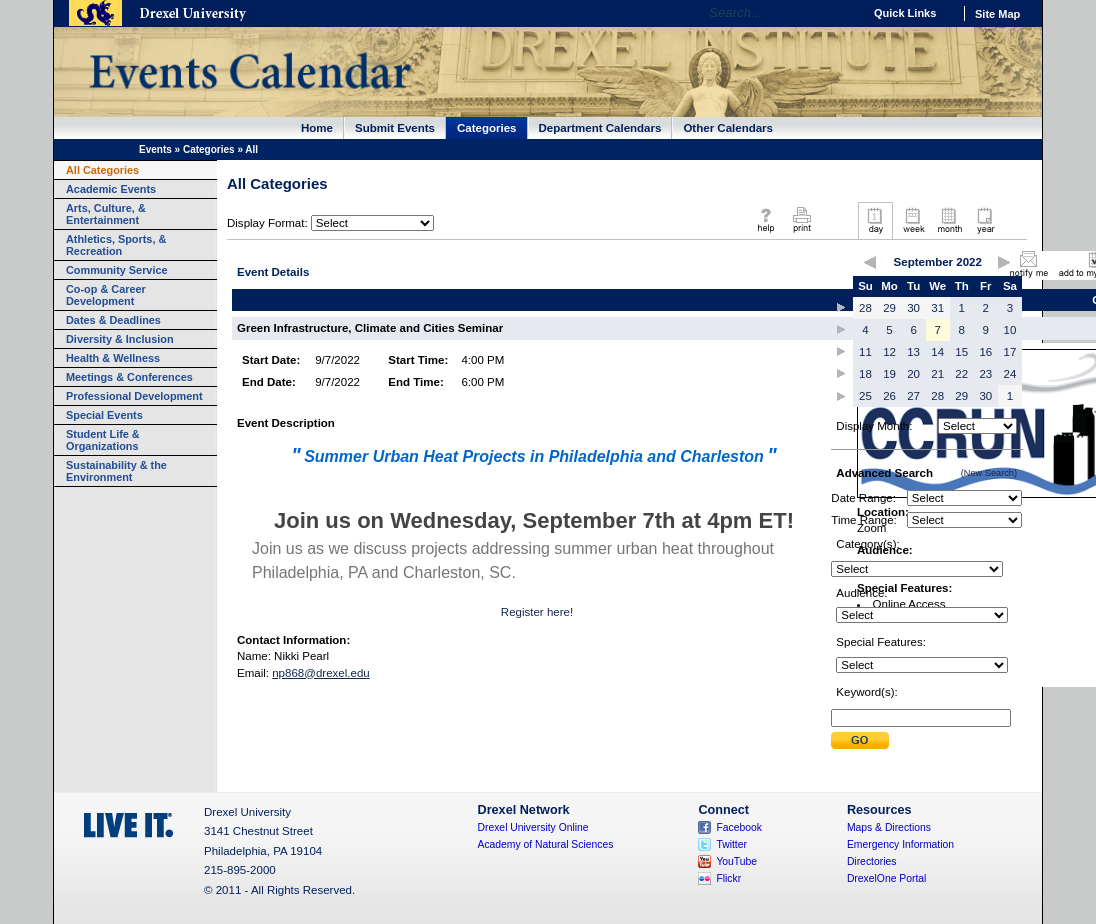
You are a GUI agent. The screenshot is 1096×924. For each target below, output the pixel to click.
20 (913, 374)
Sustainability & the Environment (116, 471)
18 (865, 374)
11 (865, 352)
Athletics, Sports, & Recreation (116, 245)
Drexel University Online (533, 827)
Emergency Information (900, 844)
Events (155, 149)
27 (913, 396)
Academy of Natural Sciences (546, 844)
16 (985, 352)
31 (937, 308)
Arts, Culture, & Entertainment (106, 214)
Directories (872, 861)
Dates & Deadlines (113, 320)
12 (889, 352)
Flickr (728, 878)
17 (1010, 352)
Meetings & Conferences (129, 377)
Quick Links (905, 13)
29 (889, 308)
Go (842, 13)
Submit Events (395, 128)
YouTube (736, 861)
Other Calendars (728, 128)
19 (889, 374)
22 (961, 374)
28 (865, 308)
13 (913, 352)
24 (1010, 374)
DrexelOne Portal (886, 878)
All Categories (102, 170)
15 (961, 352)
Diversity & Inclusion (120, 339)
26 (889, 396)
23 (985, 374)
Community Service (117, 270)
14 (937, 352)
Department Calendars (600, 128)
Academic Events (111, 189)
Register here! (537, 612)
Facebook (739, 827)
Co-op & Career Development (106, 295)
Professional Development (134, 396)
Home (317, 128)
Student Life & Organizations (103, 440)
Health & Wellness (113, 358)
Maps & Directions (889, 827)
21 (937, 374)
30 (913, 308)
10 (1010, 330)
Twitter (731, 844)
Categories (487, 128)
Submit (860, 740)
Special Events (104, 415)
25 (865, 396)
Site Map (997, 14)
